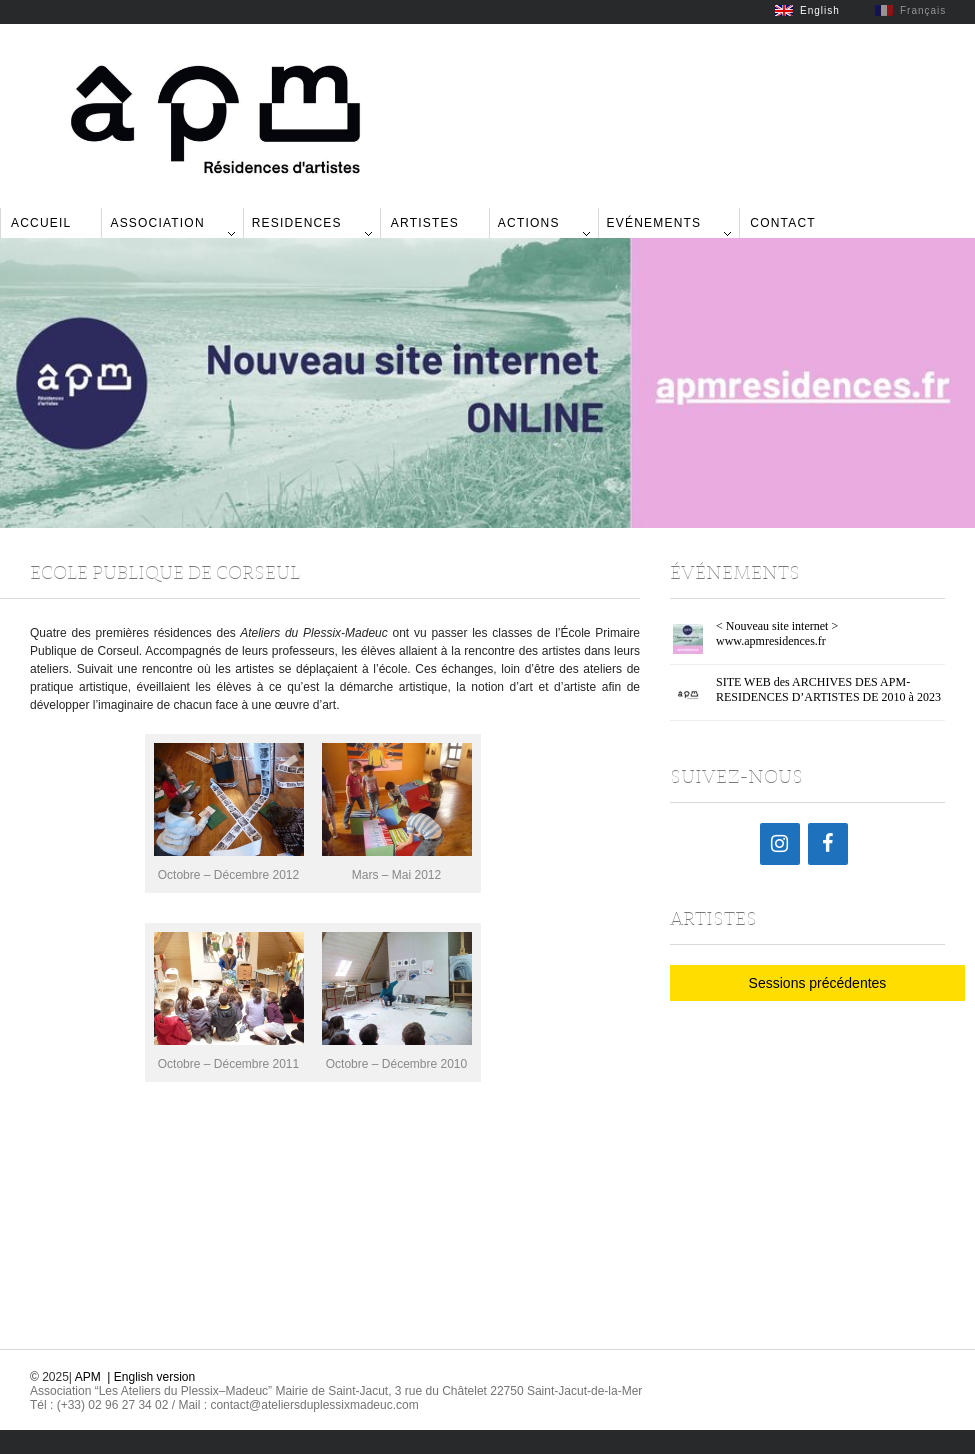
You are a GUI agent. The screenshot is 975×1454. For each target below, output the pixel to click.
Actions (529, 223)
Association (157, 223)
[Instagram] (780, 844)
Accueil (41, 223)
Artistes (425, 223)
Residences (297, 223)
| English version (151, 1377)
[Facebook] (828, 844)
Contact (783, 223)
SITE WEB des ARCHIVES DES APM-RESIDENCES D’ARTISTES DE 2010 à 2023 (828, 689)
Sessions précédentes (818, 983)
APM (88, 1377)
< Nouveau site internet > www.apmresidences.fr (777, 633)
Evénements (654, 223)
